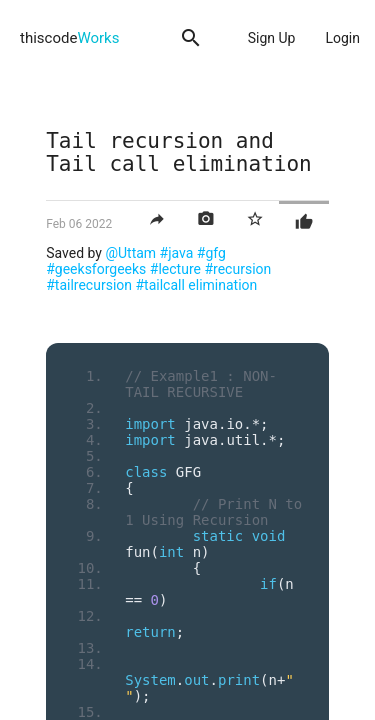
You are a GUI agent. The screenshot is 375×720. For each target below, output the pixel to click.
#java (177, 253)
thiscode (69, 38)
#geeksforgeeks (96, 269)
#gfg (211, 253)
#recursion (237, 269)
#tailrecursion (89, 285)
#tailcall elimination (197, 285)
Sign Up (272, 38)
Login (342, 38)
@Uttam (130, 253)
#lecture (175, 269)
